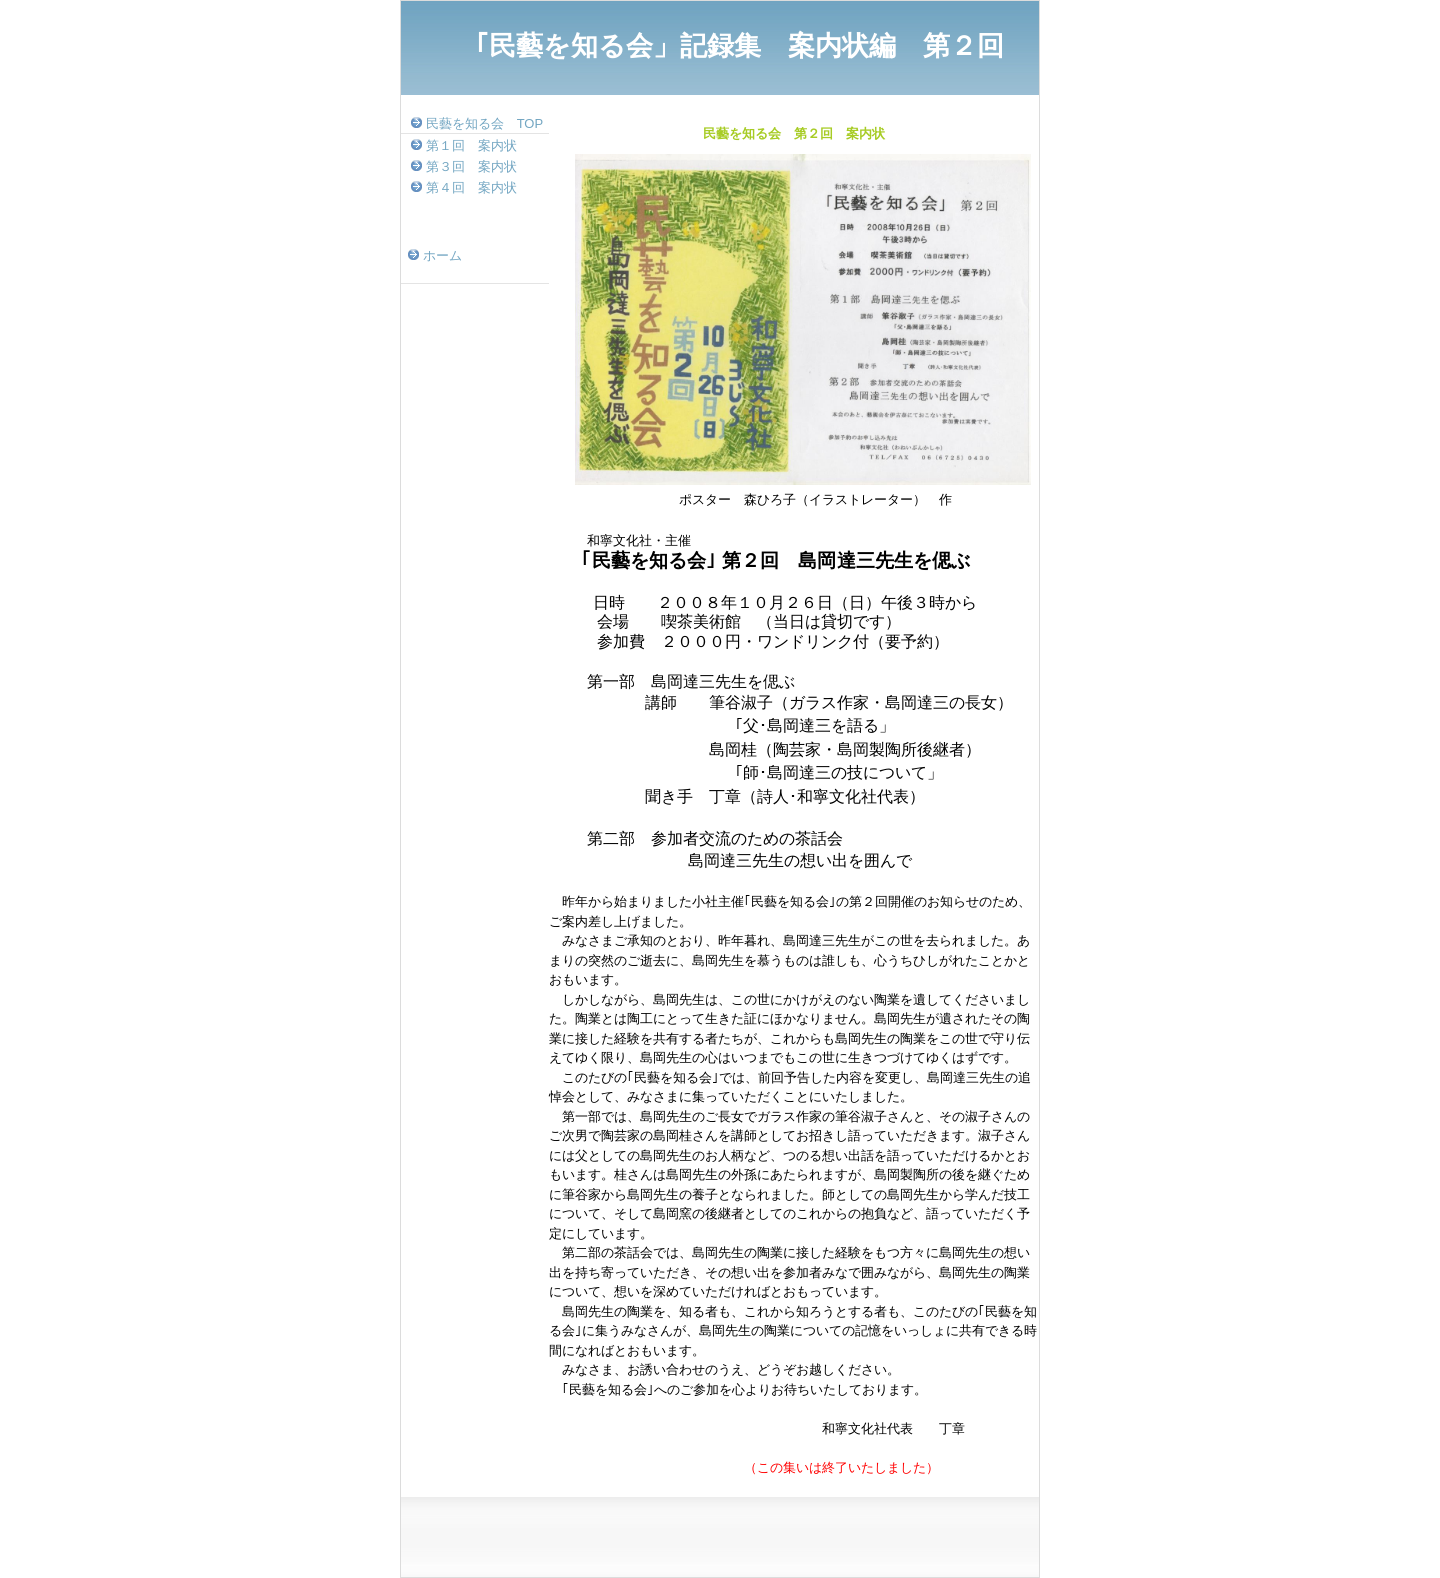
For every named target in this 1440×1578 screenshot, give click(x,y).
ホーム (442, 255)
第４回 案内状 (471, 187)
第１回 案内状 (471, 145)
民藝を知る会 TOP (485, 123)
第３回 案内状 (471, 166)
